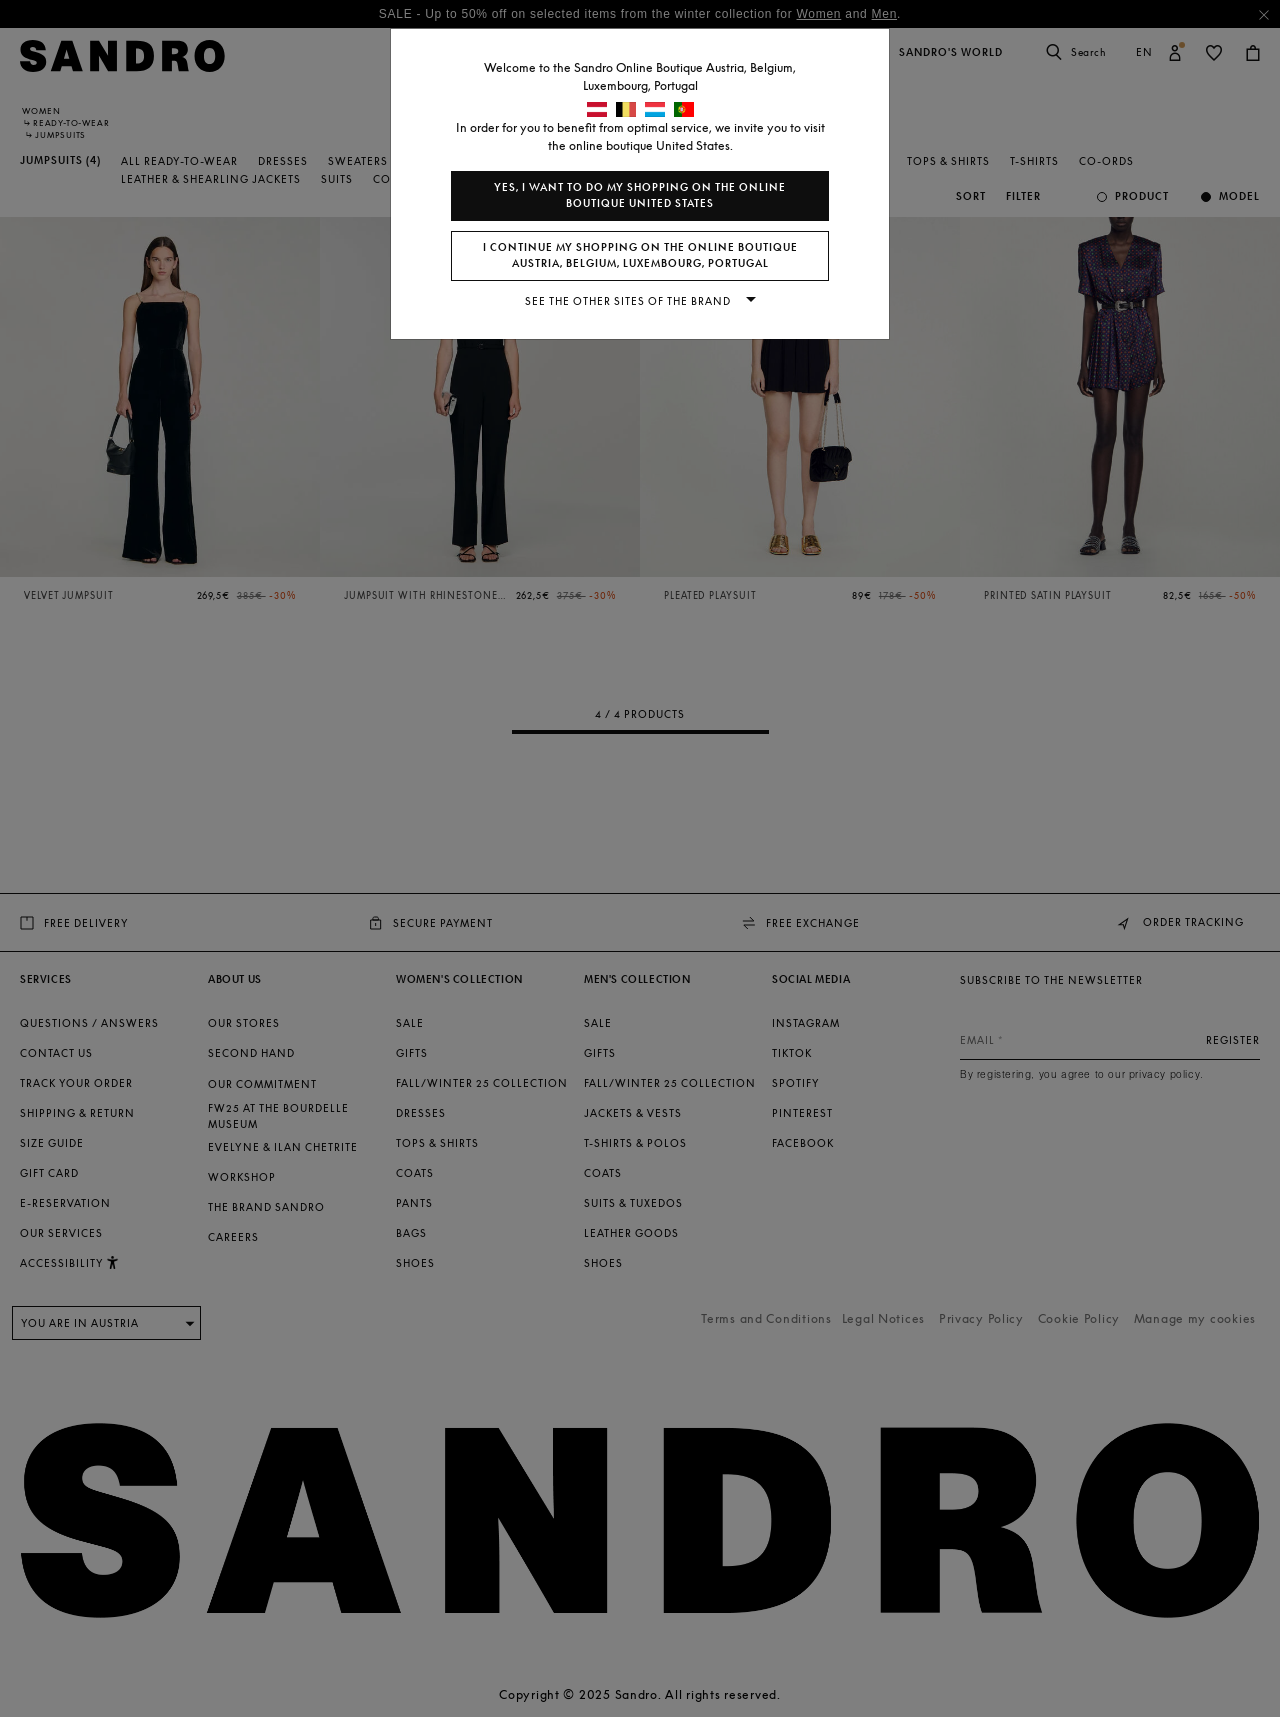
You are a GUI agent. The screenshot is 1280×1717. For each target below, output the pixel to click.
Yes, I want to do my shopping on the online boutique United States (640, 195)
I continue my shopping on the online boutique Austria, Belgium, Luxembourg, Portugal (640, 255)
